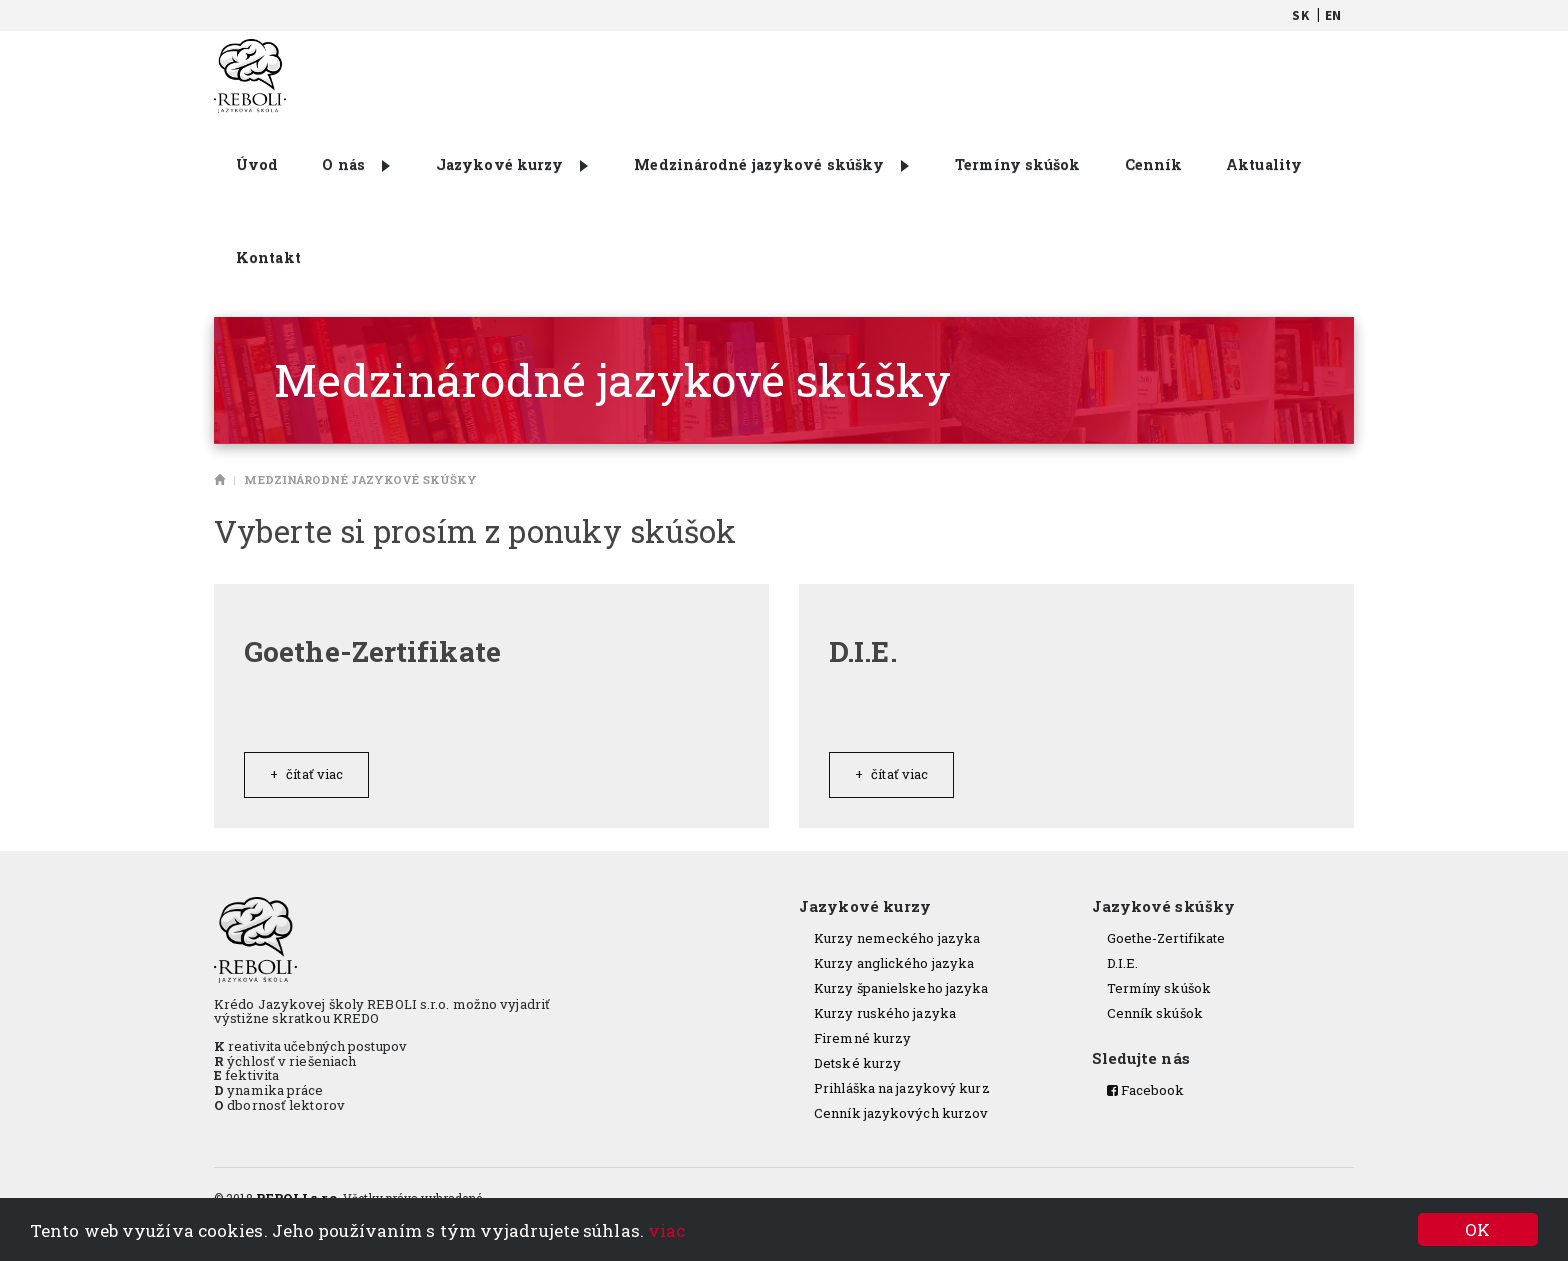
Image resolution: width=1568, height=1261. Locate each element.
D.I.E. (1123, 963)
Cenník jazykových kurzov (901, 1113)
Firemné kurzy (862, 1038)
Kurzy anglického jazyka (894, 963)
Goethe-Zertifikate (1166, 938)
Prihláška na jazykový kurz (902, 1088)
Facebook (1146, 1090)
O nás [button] (356, 164)
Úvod (257, 164)
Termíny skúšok (1017, 164)
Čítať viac (306, 774)
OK (1477, 1229)
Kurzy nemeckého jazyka (897, 938)
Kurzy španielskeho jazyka (901, 988)
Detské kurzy (857, 1063)
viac (666, 1230)
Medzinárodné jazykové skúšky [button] (771, 164)
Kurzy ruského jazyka (885, 1013)
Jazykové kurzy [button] (512, 164)
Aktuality (1264, 164)
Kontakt (268, 257)
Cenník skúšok (1155, 1013)
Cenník (1154, 164)
